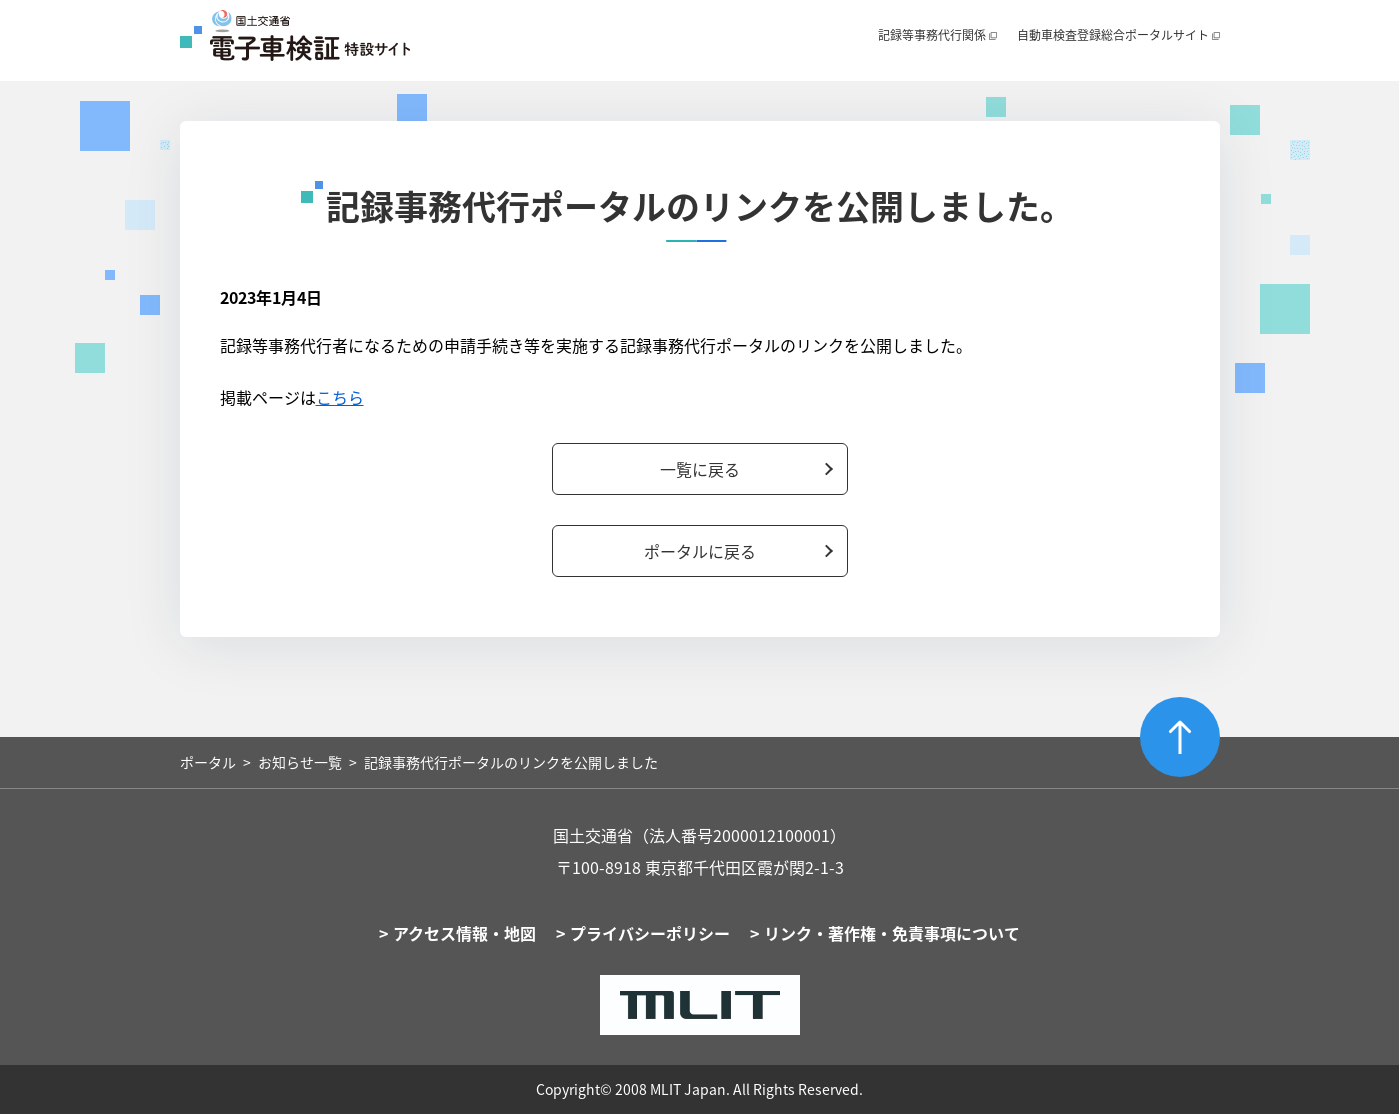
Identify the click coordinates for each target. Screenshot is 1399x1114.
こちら (340, 397)
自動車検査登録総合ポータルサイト (1113, 35)
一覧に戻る (700, 469)
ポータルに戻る (700, 551)
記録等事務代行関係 (932, 35)
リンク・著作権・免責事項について (892, 933)
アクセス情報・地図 (464, 933)
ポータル (208, 762)
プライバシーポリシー (650, 933)
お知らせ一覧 (300, 762)
